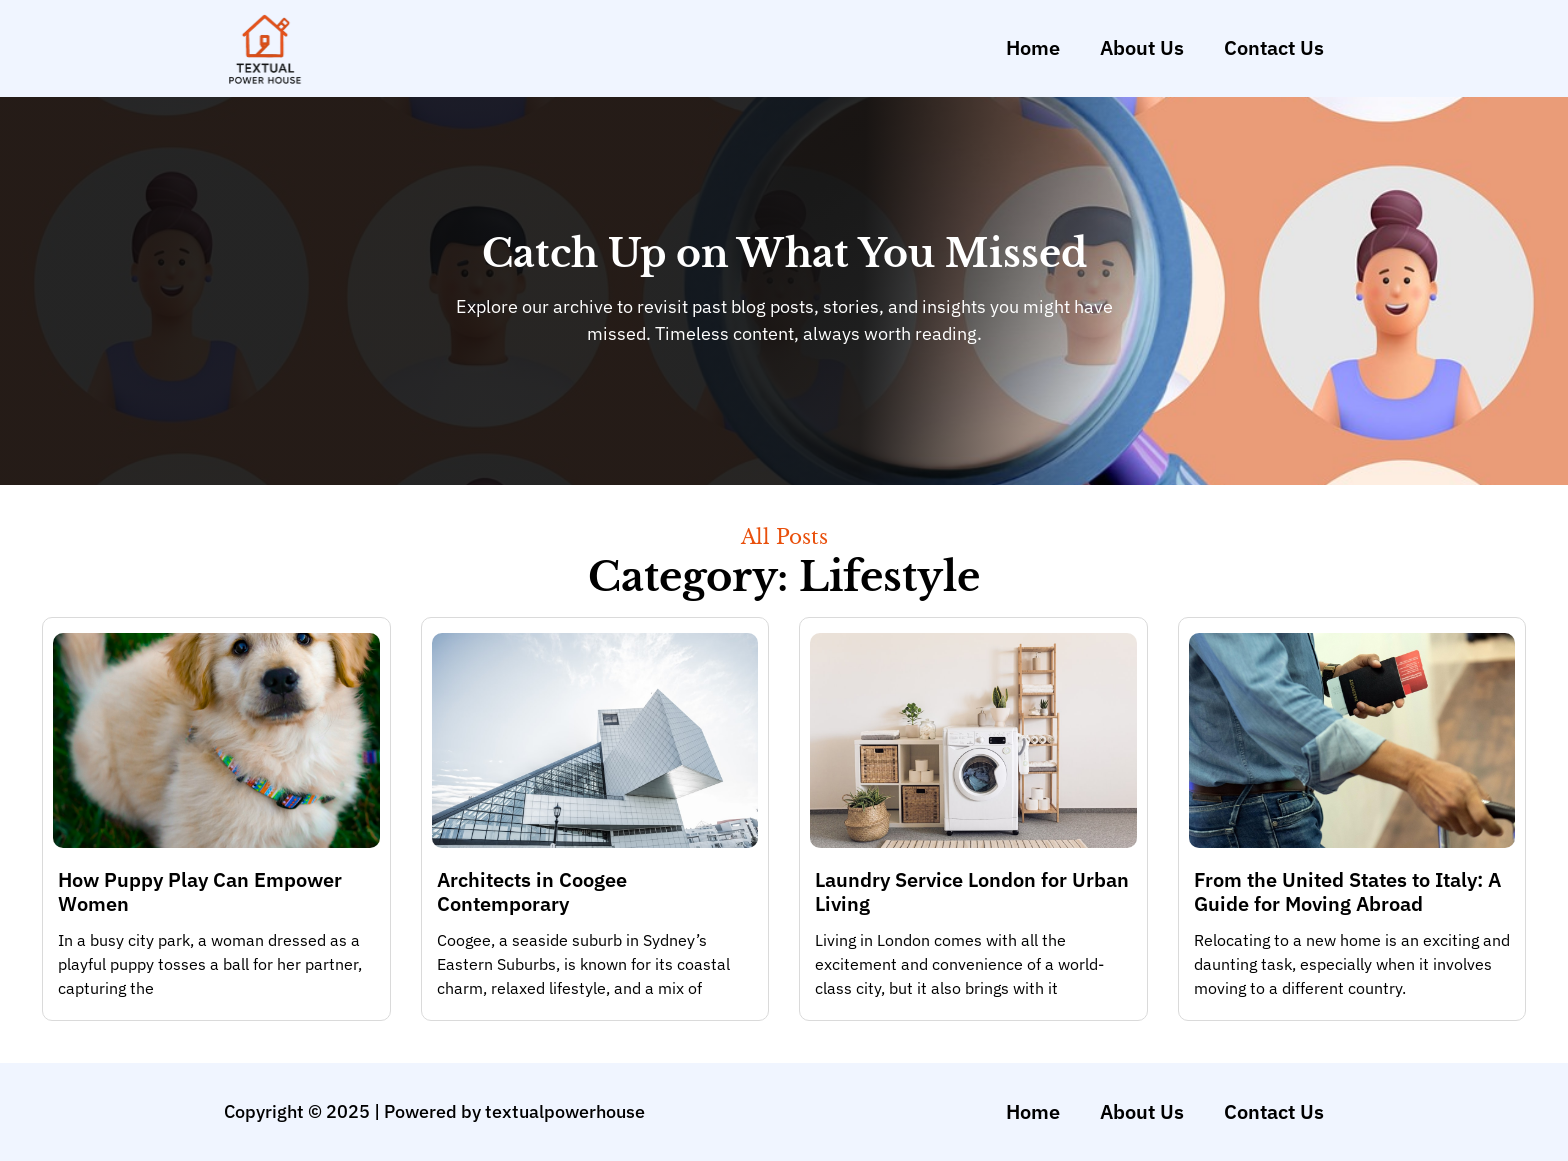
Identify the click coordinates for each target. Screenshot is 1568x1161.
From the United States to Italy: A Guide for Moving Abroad (1347, 891)
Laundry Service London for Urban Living (972, 891)
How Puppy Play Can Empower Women (200, 891)
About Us (1142, 47)
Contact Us (1274, 47)
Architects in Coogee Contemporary (532, 891)
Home (1033, 47)
